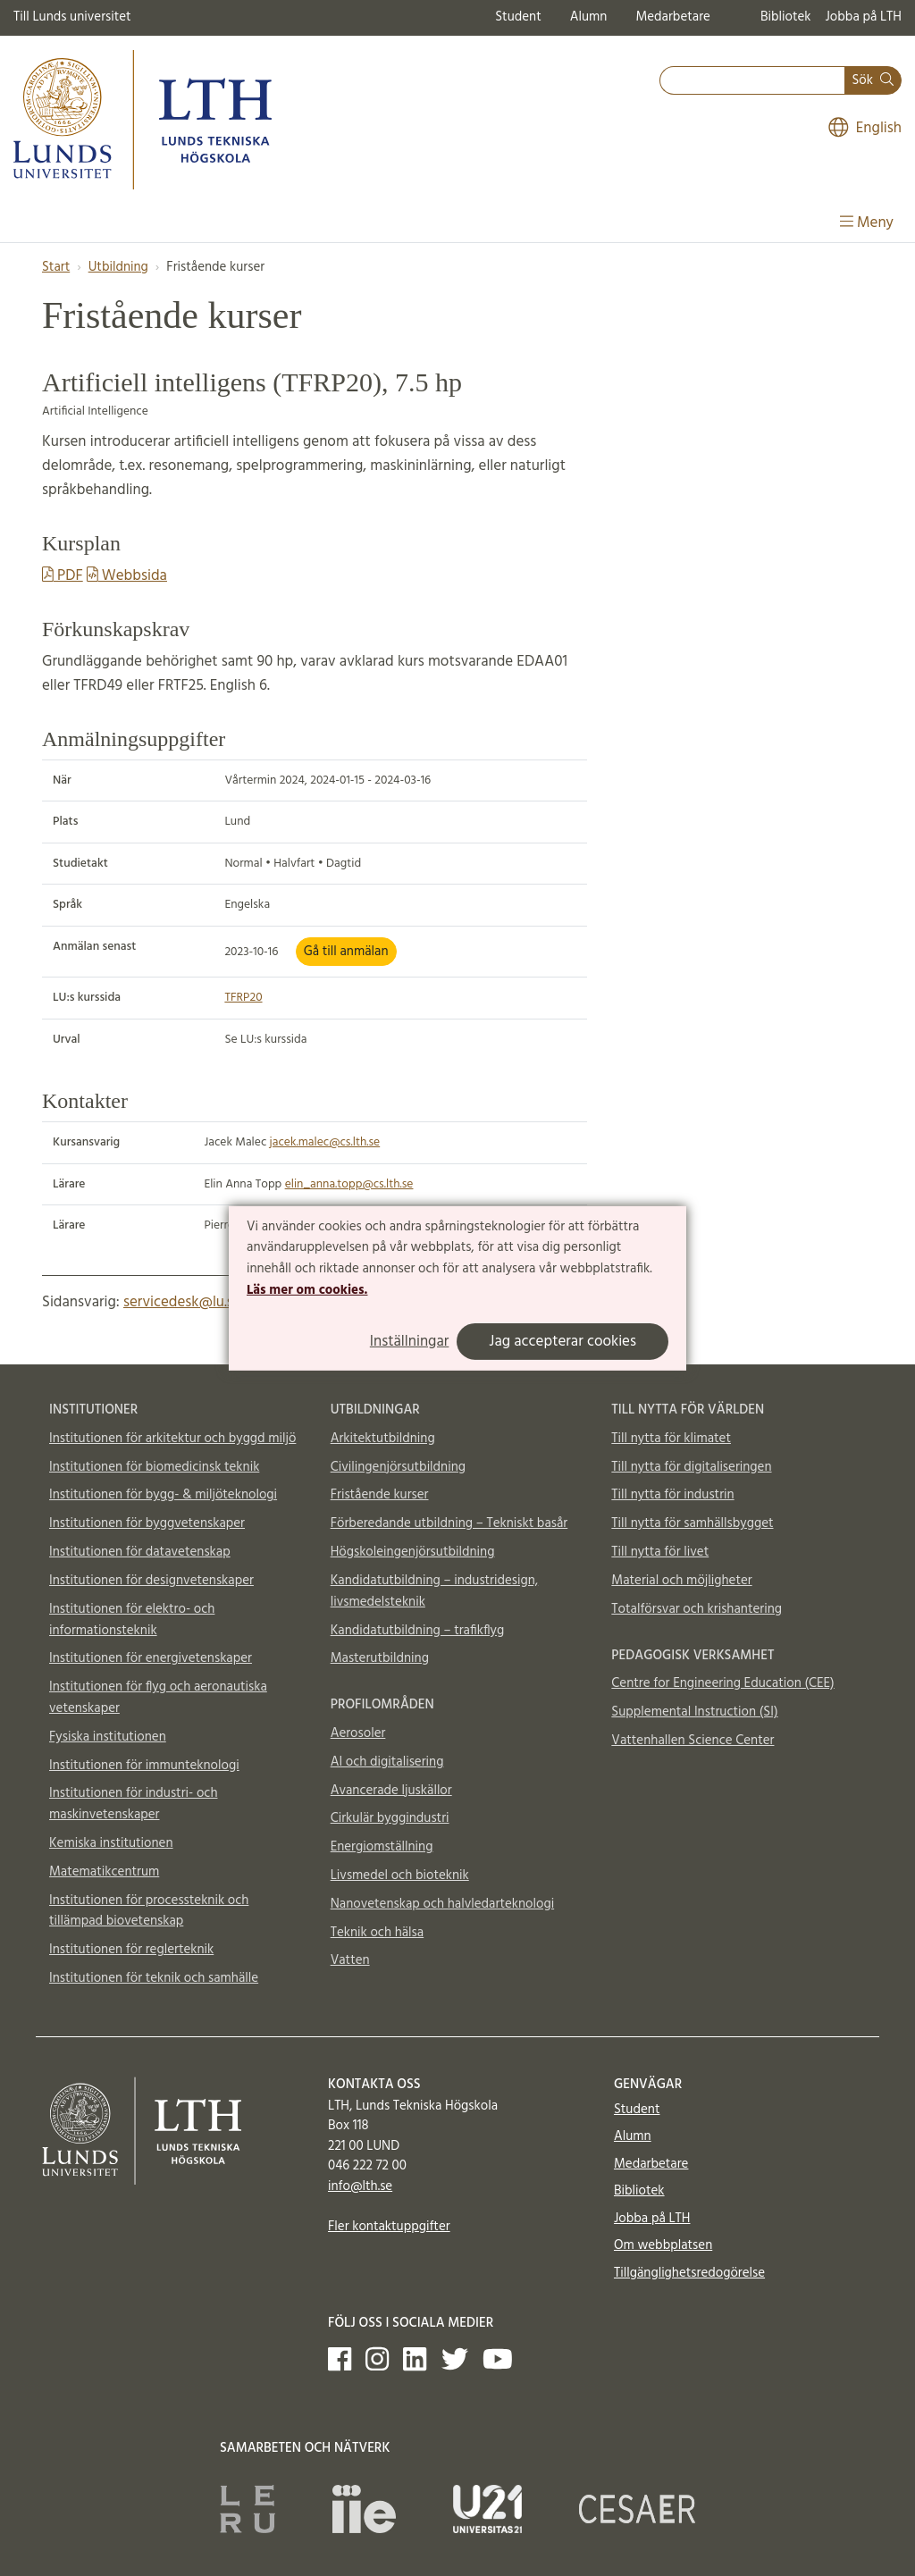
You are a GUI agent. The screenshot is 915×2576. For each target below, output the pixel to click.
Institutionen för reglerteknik (131, 1949)
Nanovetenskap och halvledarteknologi (442, 1904)
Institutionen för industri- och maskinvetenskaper (133, 1804)
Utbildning (118, 267)
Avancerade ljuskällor (391, 1790)
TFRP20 (243, 997)
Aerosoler (358, 1733)
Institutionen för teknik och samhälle (153, 1978)
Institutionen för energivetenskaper (150, 1658)
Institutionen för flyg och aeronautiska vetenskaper (158, 1697)
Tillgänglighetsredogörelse (689, 2273)
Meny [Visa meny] (867, 223)
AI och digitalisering (387, 1762)
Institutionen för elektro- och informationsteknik (131, 1619)
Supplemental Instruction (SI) (694, 1712)
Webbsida (127, 576)
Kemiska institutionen (111, 1843)
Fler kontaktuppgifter (389, 2226)
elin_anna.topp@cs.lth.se (349, 1184)
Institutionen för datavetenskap (140, 1552)
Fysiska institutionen (107, 1737)
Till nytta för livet (660, 1552)
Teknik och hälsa (377, 1932)
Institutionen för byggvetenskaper (147, 1523)
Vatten (350, 1960)
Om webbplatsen (663, 2245)
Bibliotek (785, 17)
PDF (62, 576)
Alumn (589, 17)
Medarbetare (672, 17)
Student (518, 17)
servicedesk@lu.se (182, 1302)
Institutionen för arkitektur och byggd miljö (172, 1438)
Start (56, 267)
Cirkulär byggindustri (390, 1818)
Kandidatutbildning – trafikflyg (418, 1630)
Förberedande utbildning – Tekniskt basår (449, 1523)
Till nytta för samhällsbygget (692, 1523)
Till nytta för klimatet (671, 1438)
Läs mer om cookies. (307, 1290)
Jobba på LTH (863, 17)
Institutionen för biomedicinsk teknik (154, 1467)
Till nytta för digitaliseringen (691, 1467)
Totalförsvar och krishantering (696, 1609)
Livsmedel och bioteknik (400, 1875)
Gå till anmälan (346, 951)
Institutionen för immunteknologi (144, 1765)
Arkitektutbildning (383, 1438)
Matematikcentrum (104, 1872)
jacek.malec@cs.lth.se (325, 1142)
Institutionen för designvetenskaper (151, 1580)
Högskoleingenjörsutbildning (413, 1552)
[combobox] (752, 81)
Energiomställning (382, 1847)
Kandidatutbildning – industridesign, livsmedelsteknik (435, 1591)
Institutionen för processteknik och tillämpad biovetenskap (148, 1911)
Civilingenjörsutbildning (398, 1467)
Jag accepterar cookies (562, 1342)
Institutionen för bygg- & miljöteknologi (163, 1495)
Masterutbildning (380, 1658)
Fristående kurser (380, 1495)
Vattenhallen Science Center (692, 1740)
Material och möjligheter (681, 1580)
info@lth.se (360, 2186)
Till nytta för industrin (672, 1495)
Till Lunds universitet (72, 17)
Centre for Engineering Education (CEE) (722, 1683)
